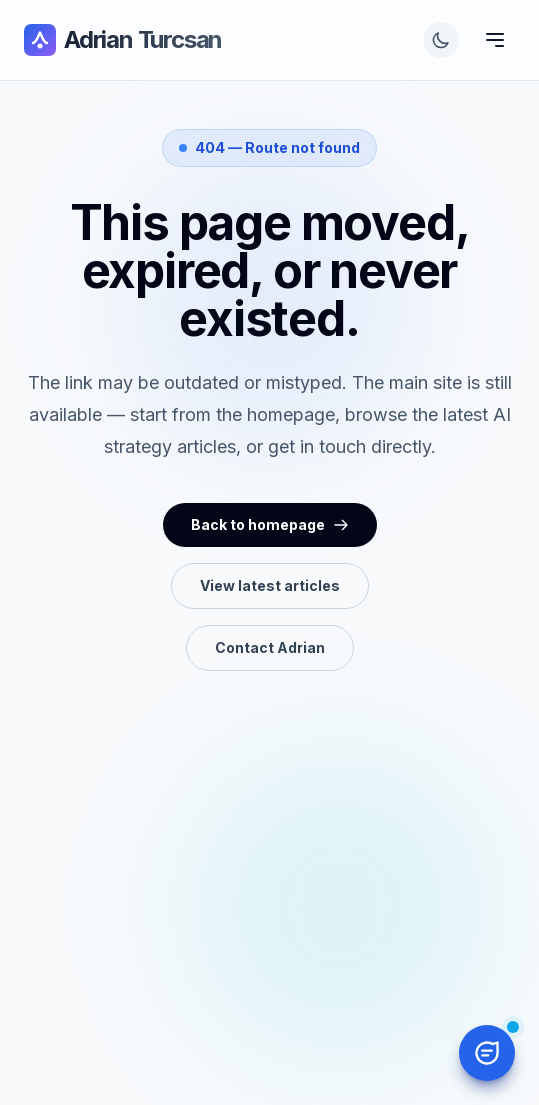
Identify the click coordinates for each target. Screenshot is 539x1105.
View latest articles (270, 585)
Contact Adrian (270, 647)
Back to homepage (270, 524)
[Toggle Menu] (495, 40)
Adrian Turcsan (123, 40)
